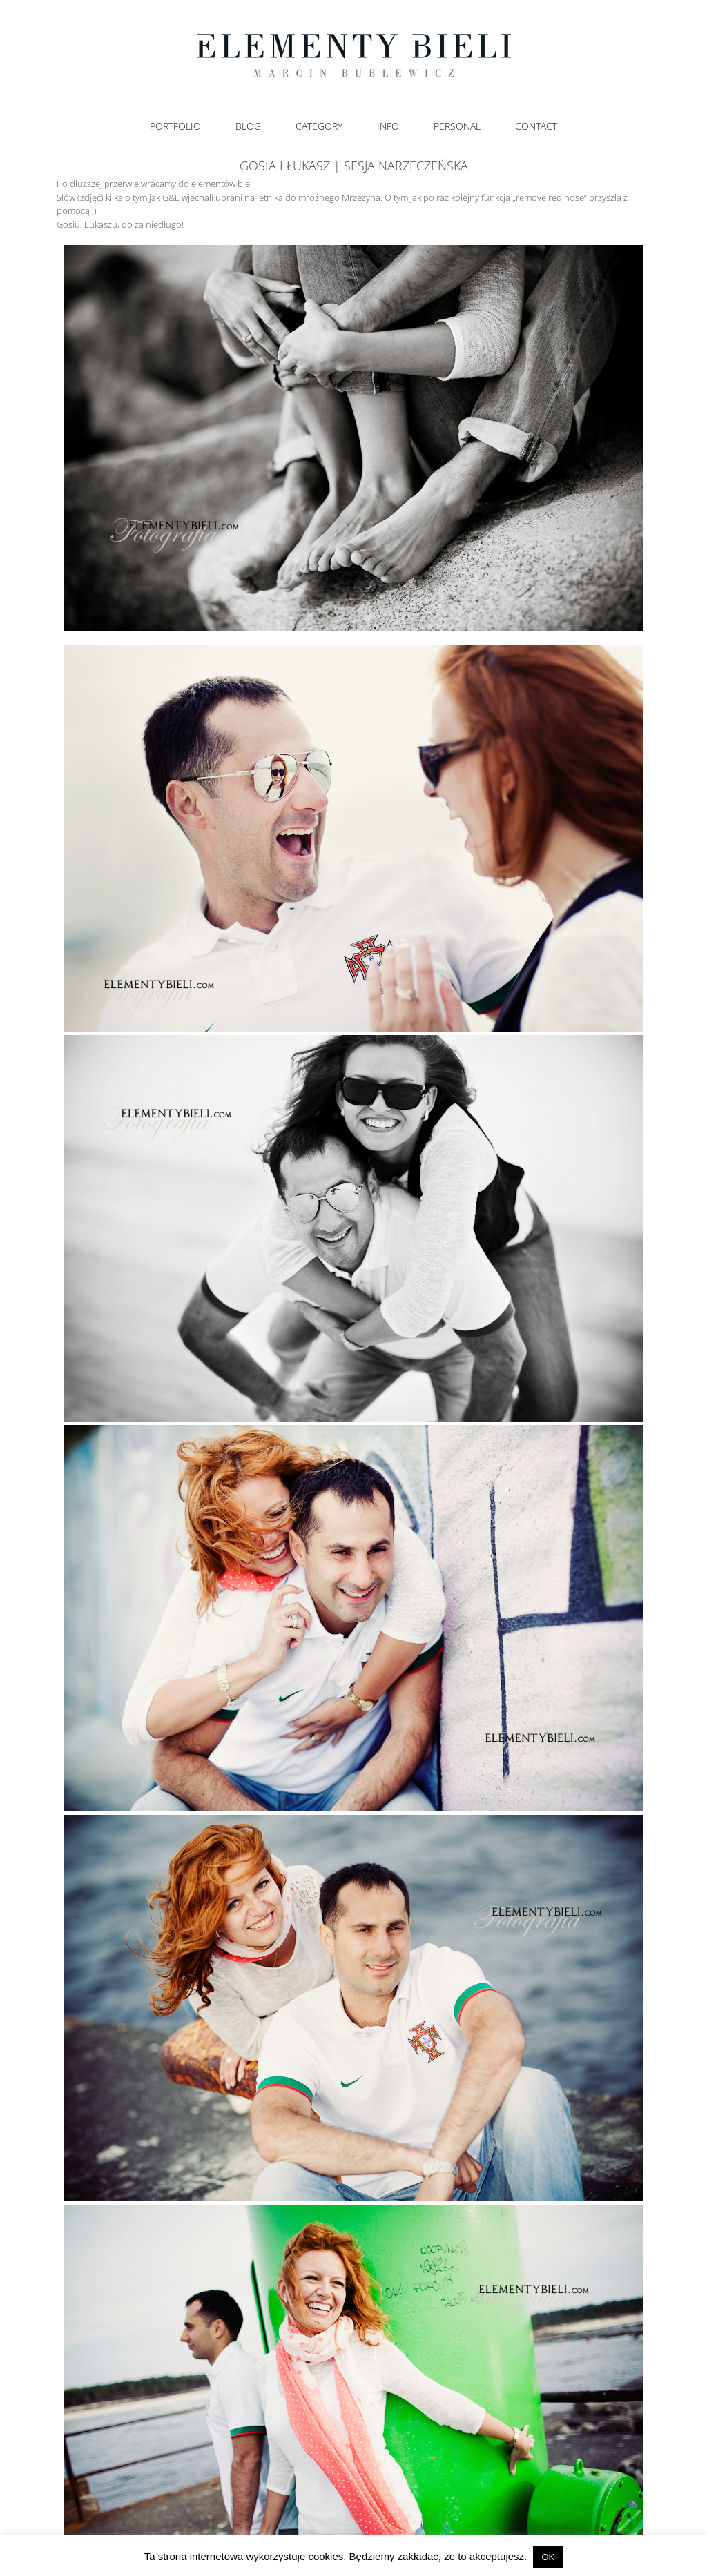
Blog (248, 126)
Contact (536, 126)
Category (319, 126)
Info (388, 126)
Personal (457, 126)
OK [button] (547, 2557)
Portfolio (175, 126)
